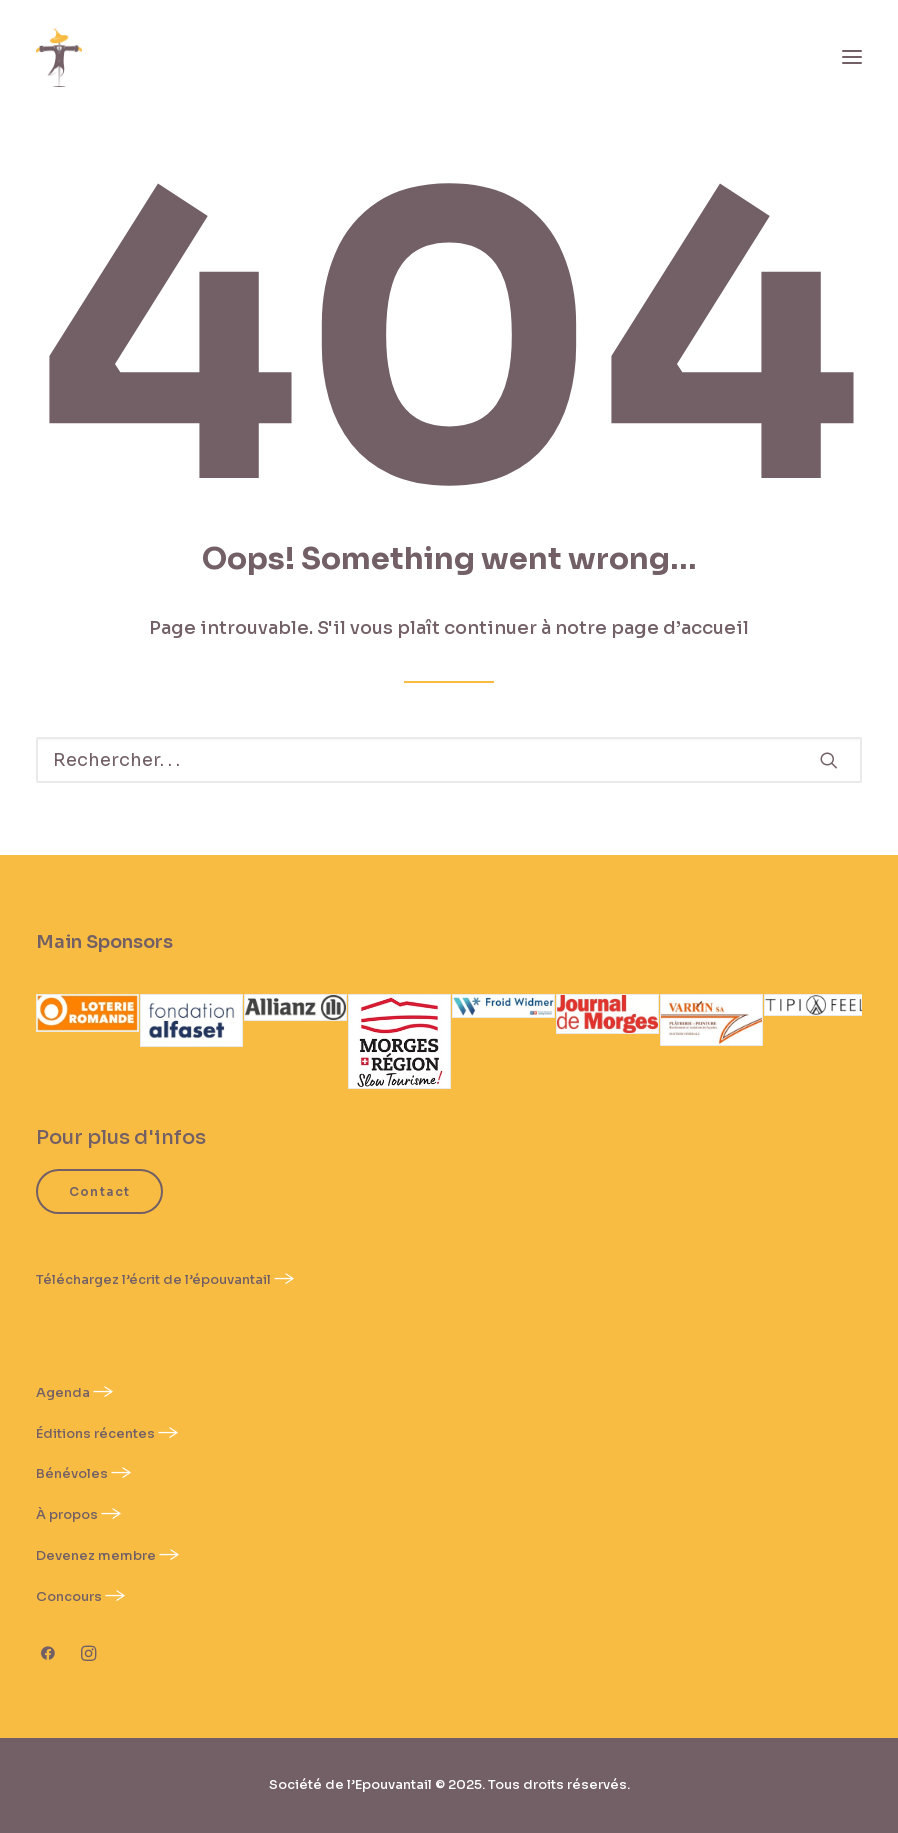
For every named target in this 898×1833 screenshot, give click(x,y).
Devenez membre (96, 1555)
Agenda (64, 1392)
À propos (67, 1514)
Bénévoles (72, 1473)
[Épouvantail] (59, 57)
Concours (69, 1596)
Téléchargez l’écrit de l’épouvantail (153, 1279)
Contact (99, 1191)
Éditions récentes (95, 1433)
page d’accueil (680, 628)
